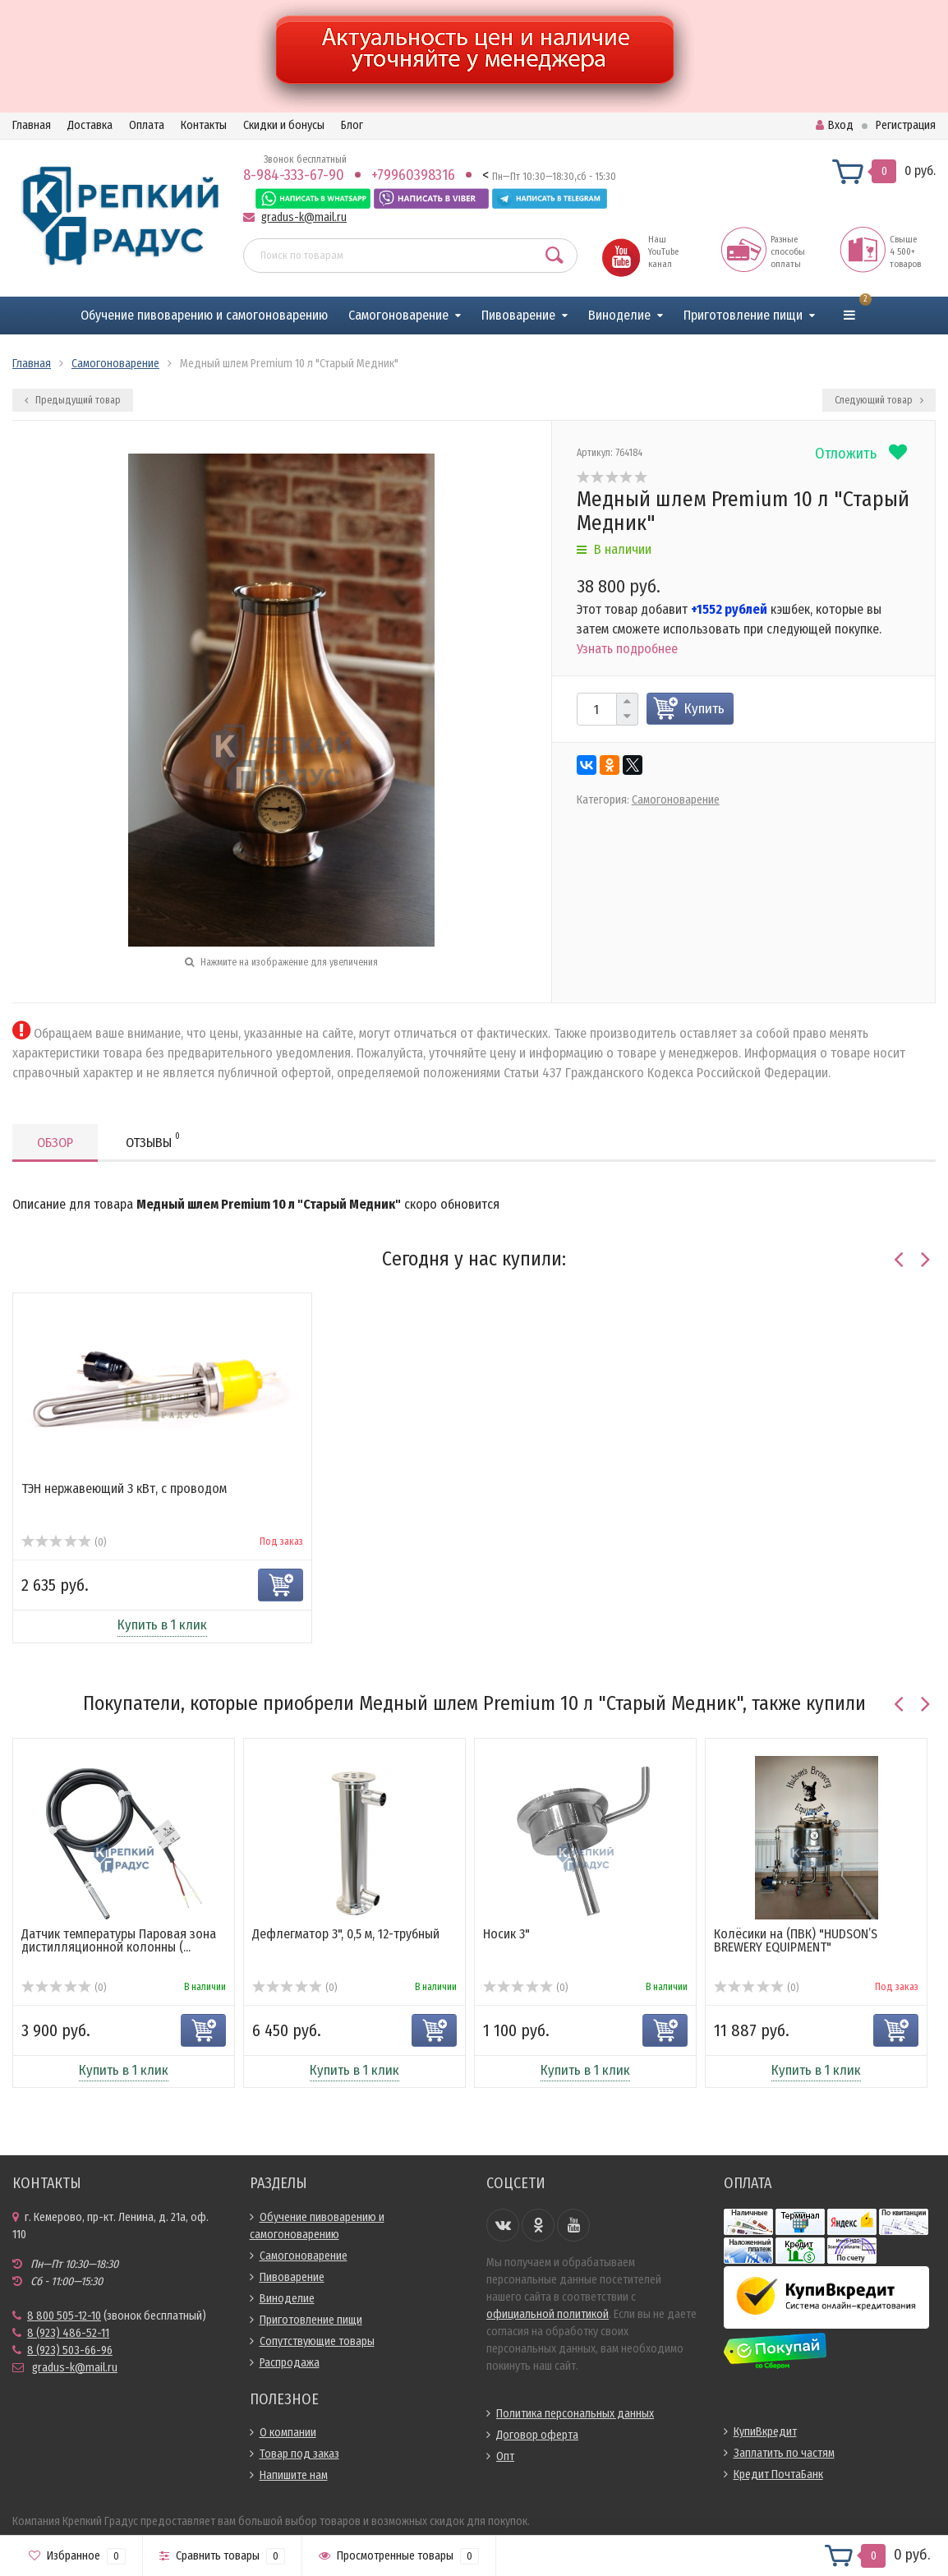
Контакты (204, 125)
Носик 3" (506, 1934)
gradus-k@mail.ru (304, 217)
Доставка (90, 125)
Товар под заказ (299, 2454)
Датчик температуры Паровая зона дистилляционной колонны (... (118, 1940)
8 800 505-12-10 (64, 2316)
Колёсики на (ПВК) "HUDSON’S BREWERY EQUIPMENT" (795, 1940)
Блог (352, 125)
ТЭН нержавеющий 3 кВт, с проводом (124, 1488)
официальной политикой (547, 2314)
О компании (288, 2433)
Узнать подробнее (627, 649)
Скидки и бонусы (283, 125)
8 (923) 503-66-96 (70, 2350)
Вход (835, 125)
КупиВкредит (765, 2432)
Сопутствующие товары (317, 2341)
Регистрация (906, 125)
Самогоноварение (398, 315)
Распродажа (290, 2363)
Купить (704, 708)
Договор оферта (537, 2435)
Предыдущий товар (73, 400)
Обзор (55, 1142)
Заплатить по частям (784, 2453)
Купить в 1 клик (162, 1625)
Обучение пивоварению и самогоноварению (204, 315)
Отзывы (153, 1140)
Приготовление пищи (743, 315)
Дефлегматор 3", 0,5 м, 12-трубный (345, 1934)
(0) (63, 1542)
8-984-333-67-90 (293, 175)
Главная (31, 125)
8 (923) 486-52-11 (68, 2333)
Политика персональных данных (575, 2414)
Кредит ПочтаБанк (778, 2475)
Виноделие (619, 315)
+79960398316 (413, 175)
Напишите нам (294, 2475)
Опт (505, 2456)
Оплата (146, 125)
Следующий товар (879, 400)
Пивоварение (518, 315)
